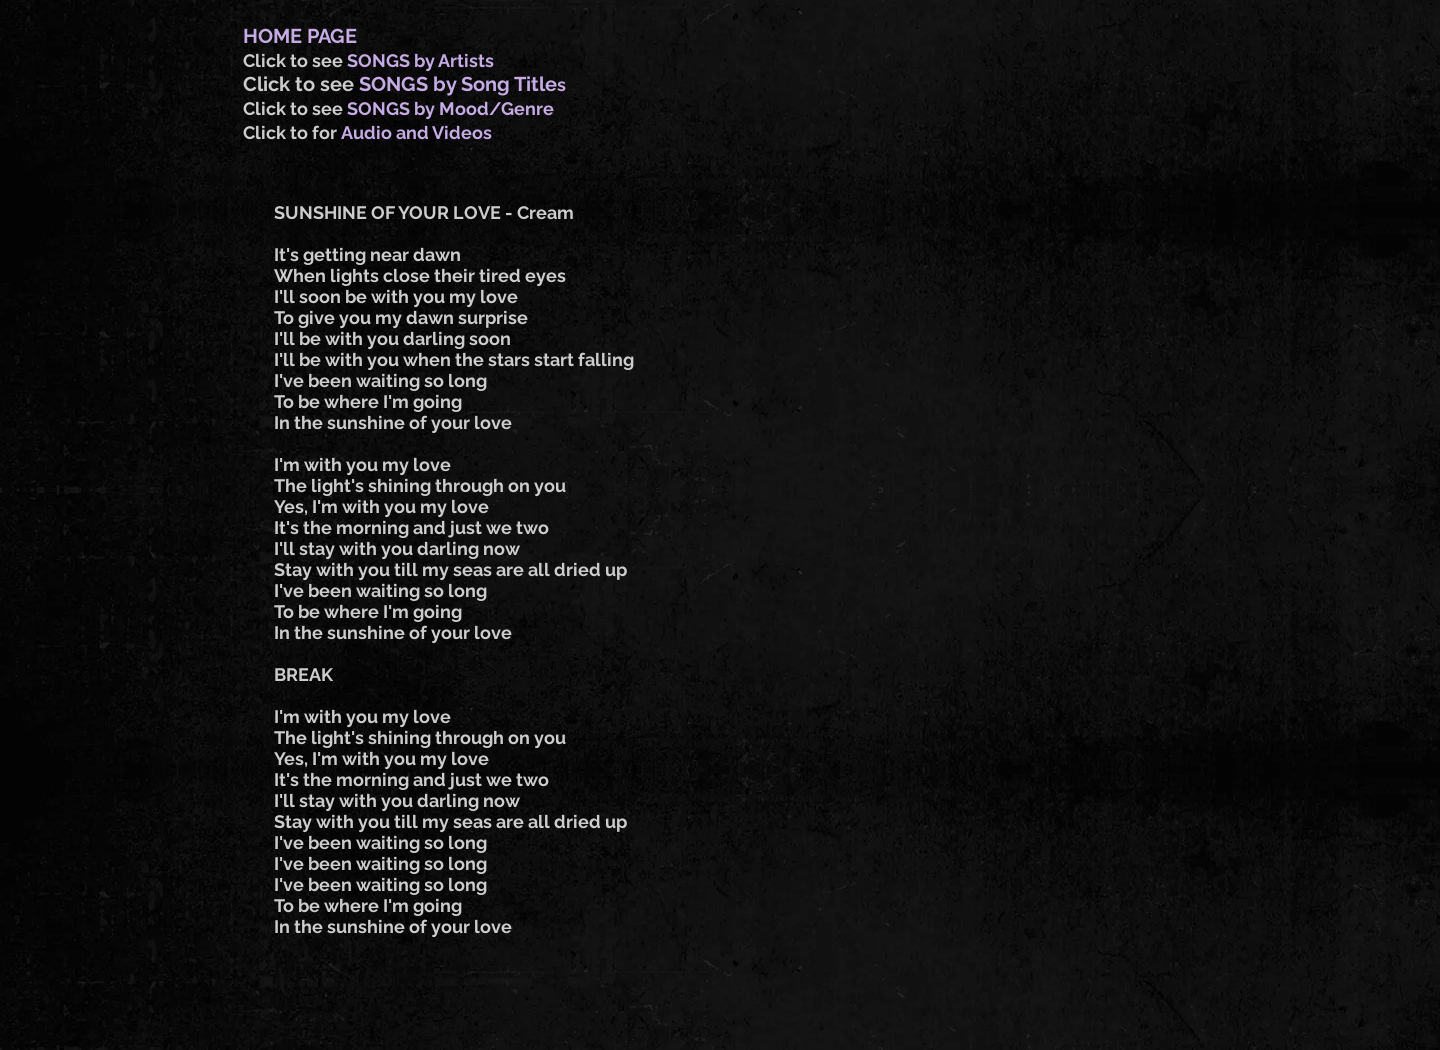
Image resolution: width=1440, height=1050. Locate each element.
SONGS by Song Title (458, 84)
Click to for (292, 132)
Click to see (295, 60)
